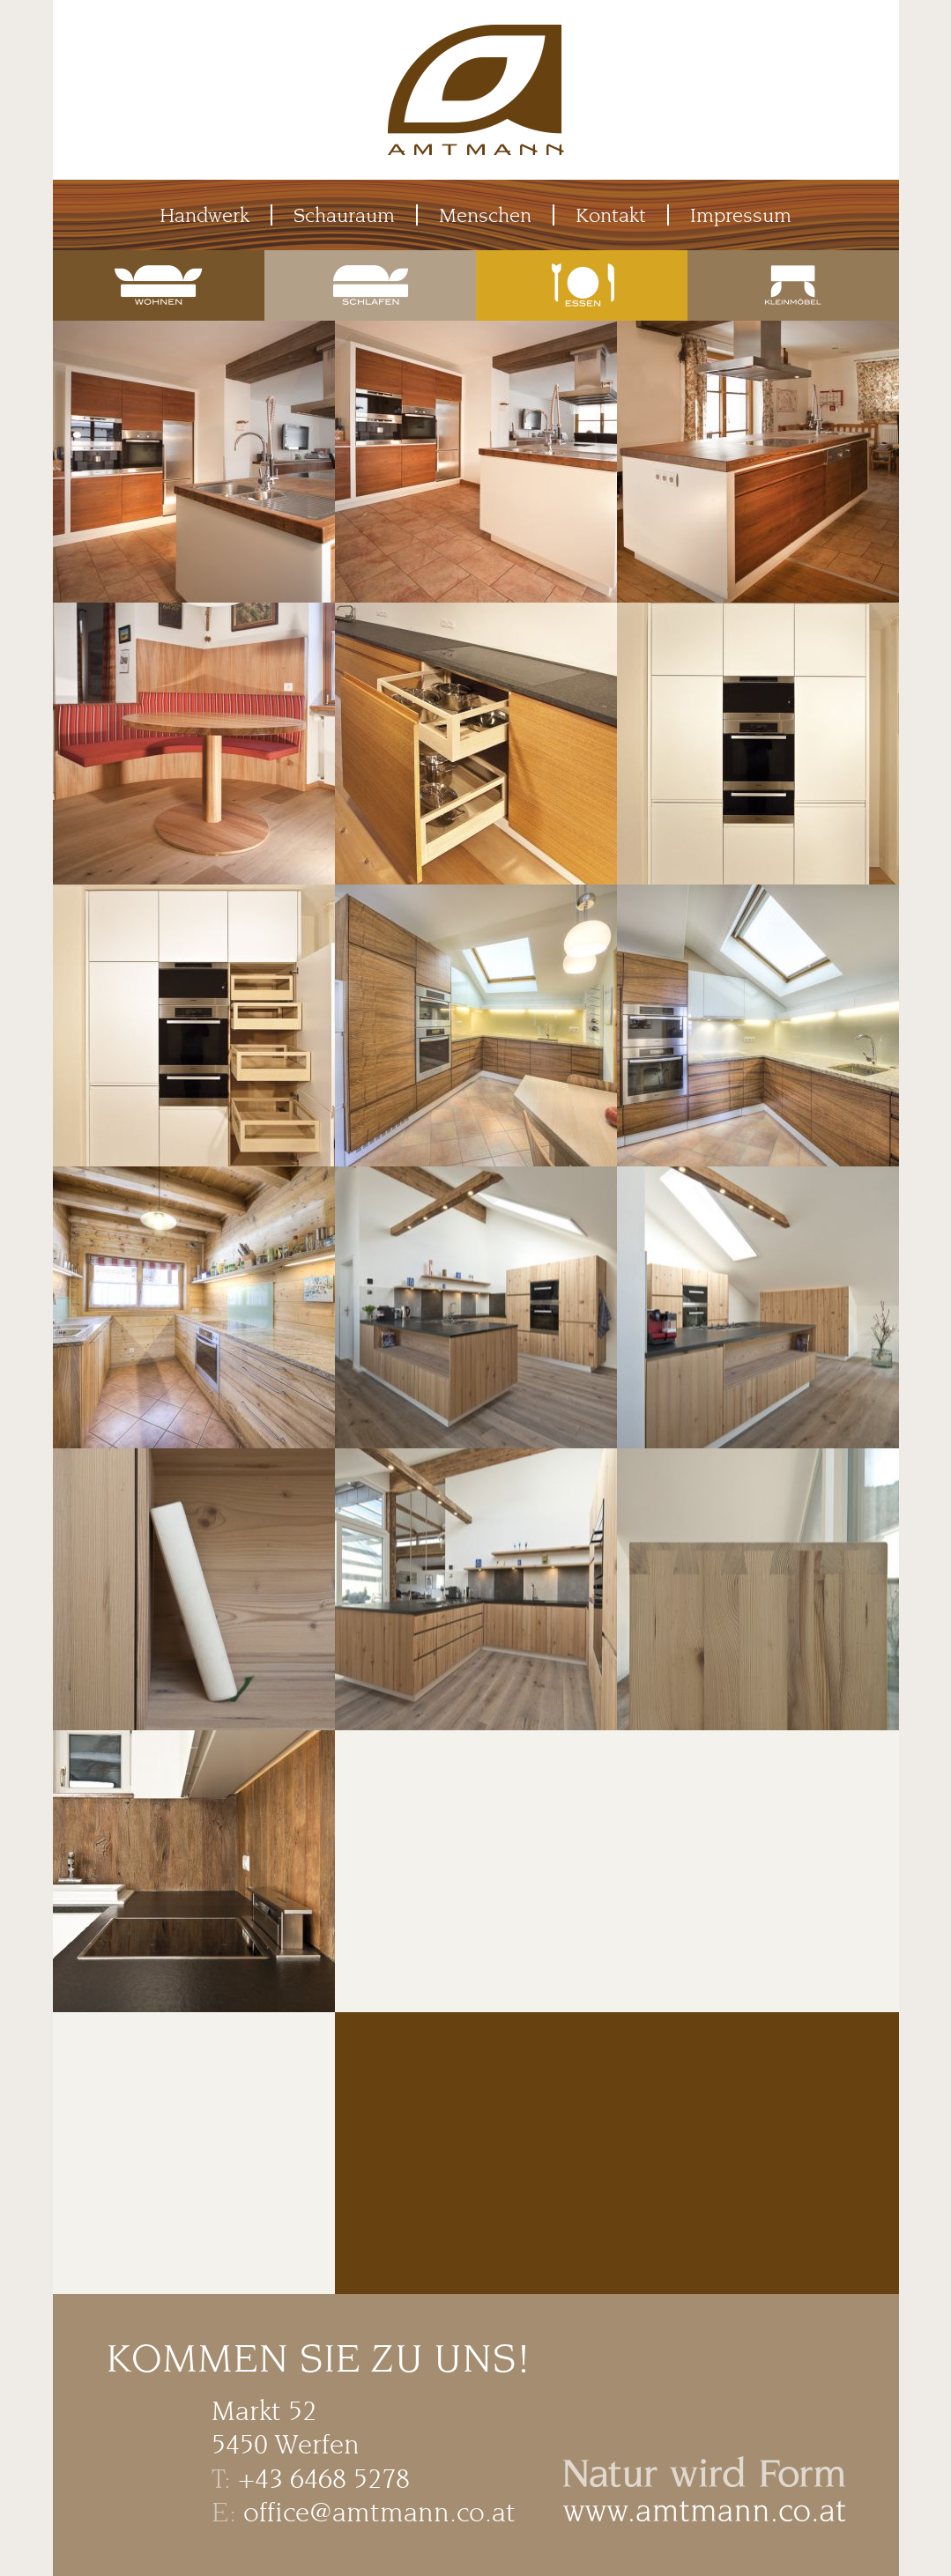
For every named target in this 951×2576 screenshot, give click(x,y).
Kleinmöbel (792, 261)
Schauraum (344, 215)
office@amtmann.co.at (379, 2512)
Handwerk (204, 215)
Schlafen (370, 261)
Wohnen (159, 261)
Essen (581, 261)
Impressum (740, 215)
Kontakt (611, 215)
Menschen (485, 215)
